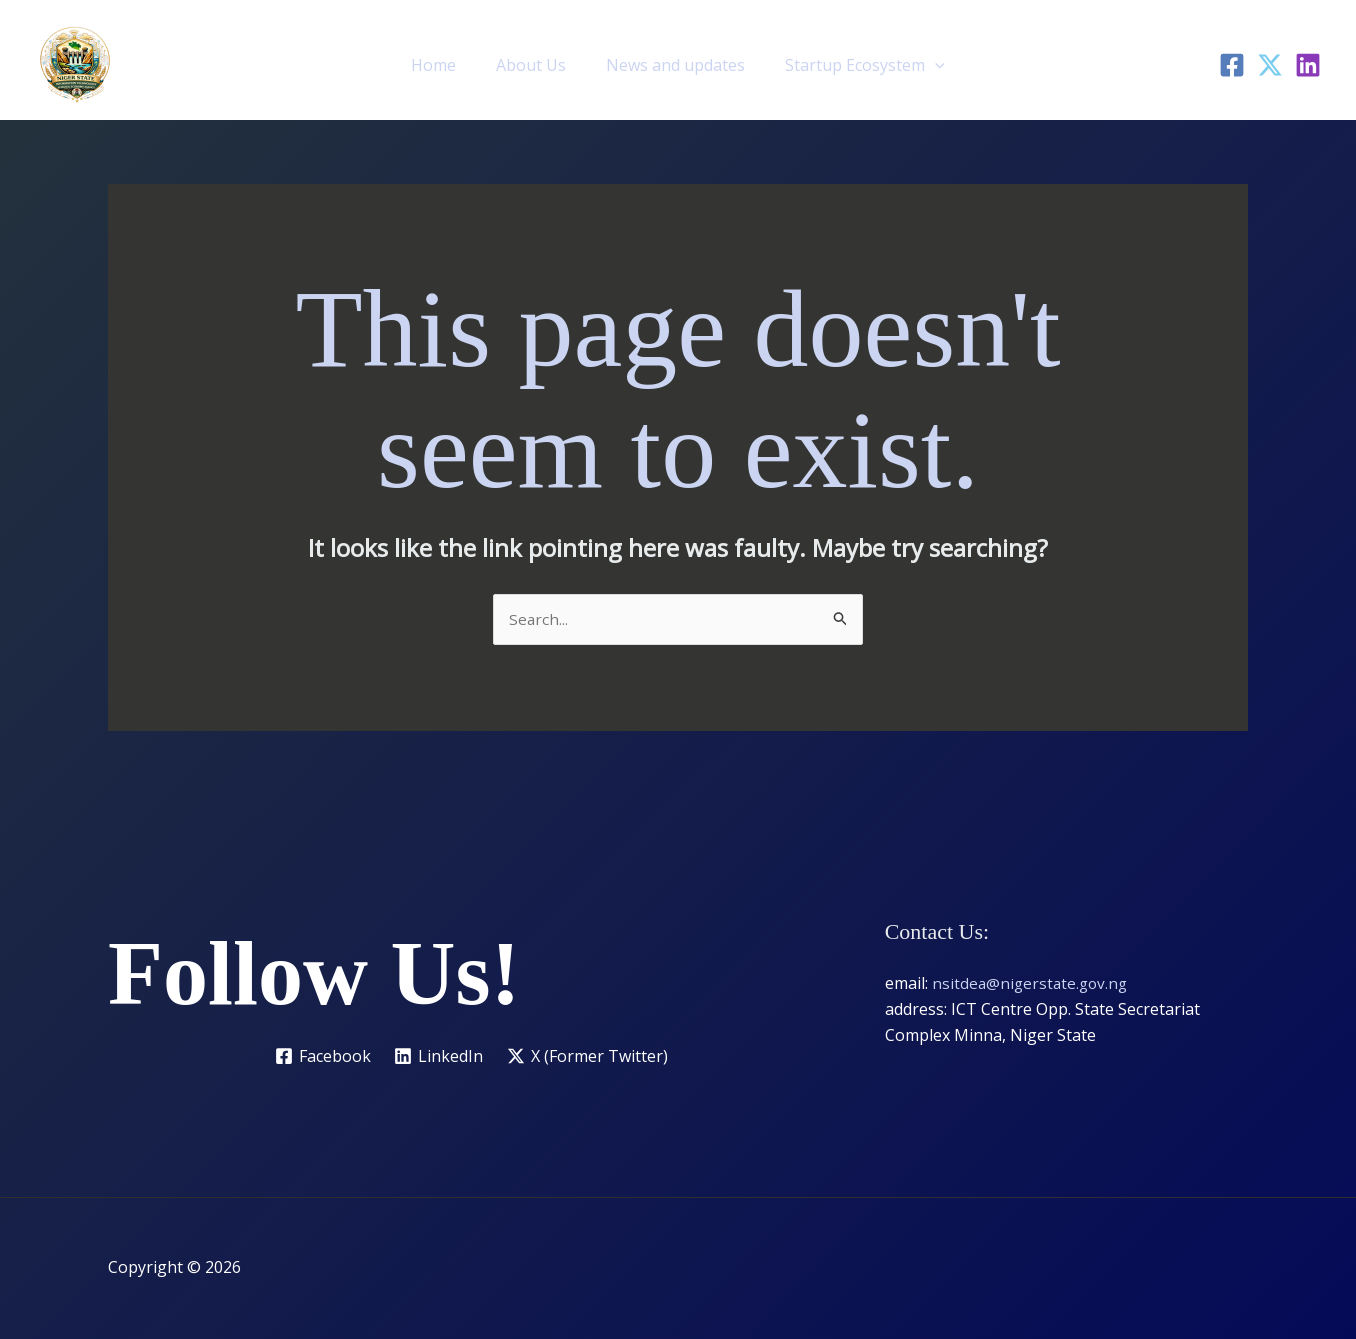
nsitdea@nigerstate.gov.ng (1032, 984)
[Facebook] (1232, 65)
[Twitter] (1270, 65)
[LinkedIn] (1308, 65)
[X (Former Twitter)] (589, 1057)
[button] (923, 65)
